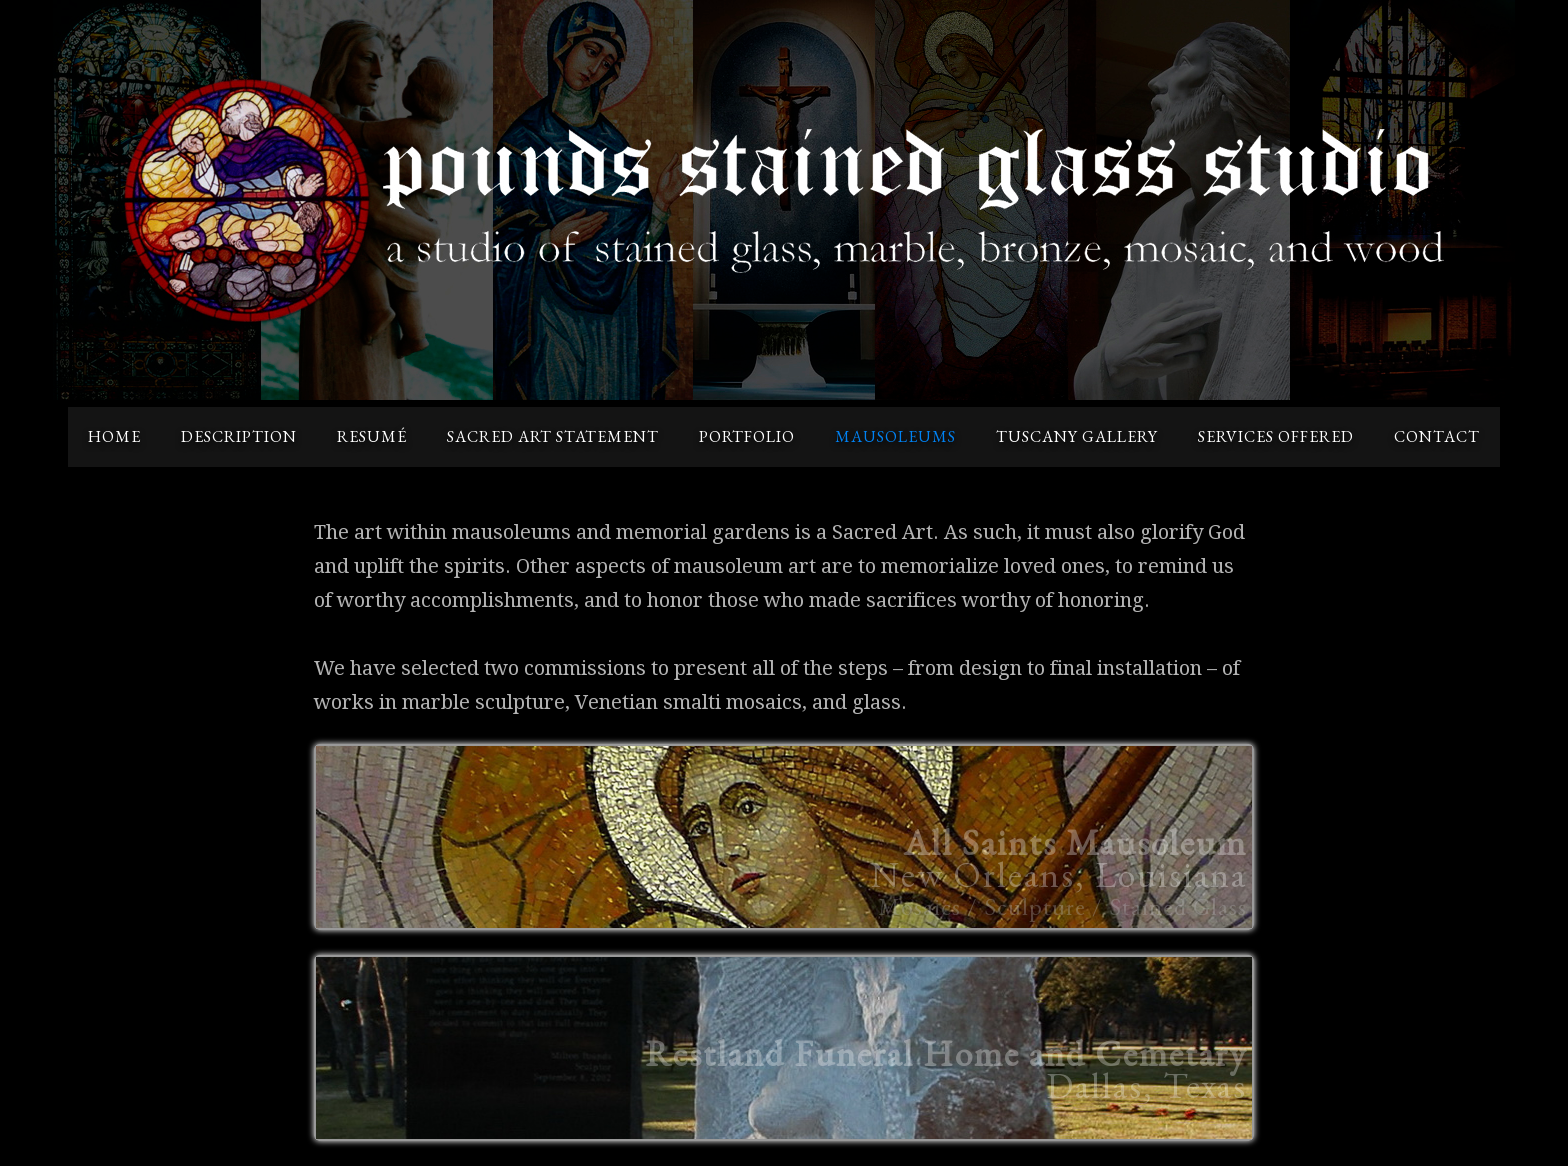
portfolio (747, 436)
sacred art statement (553, 436)
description (239, 436)
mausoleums (895, 436)
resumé (372, 436)
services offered (1276, 436)
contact (1437, 436)
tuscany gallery (1077, 436)
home (114, 436)
